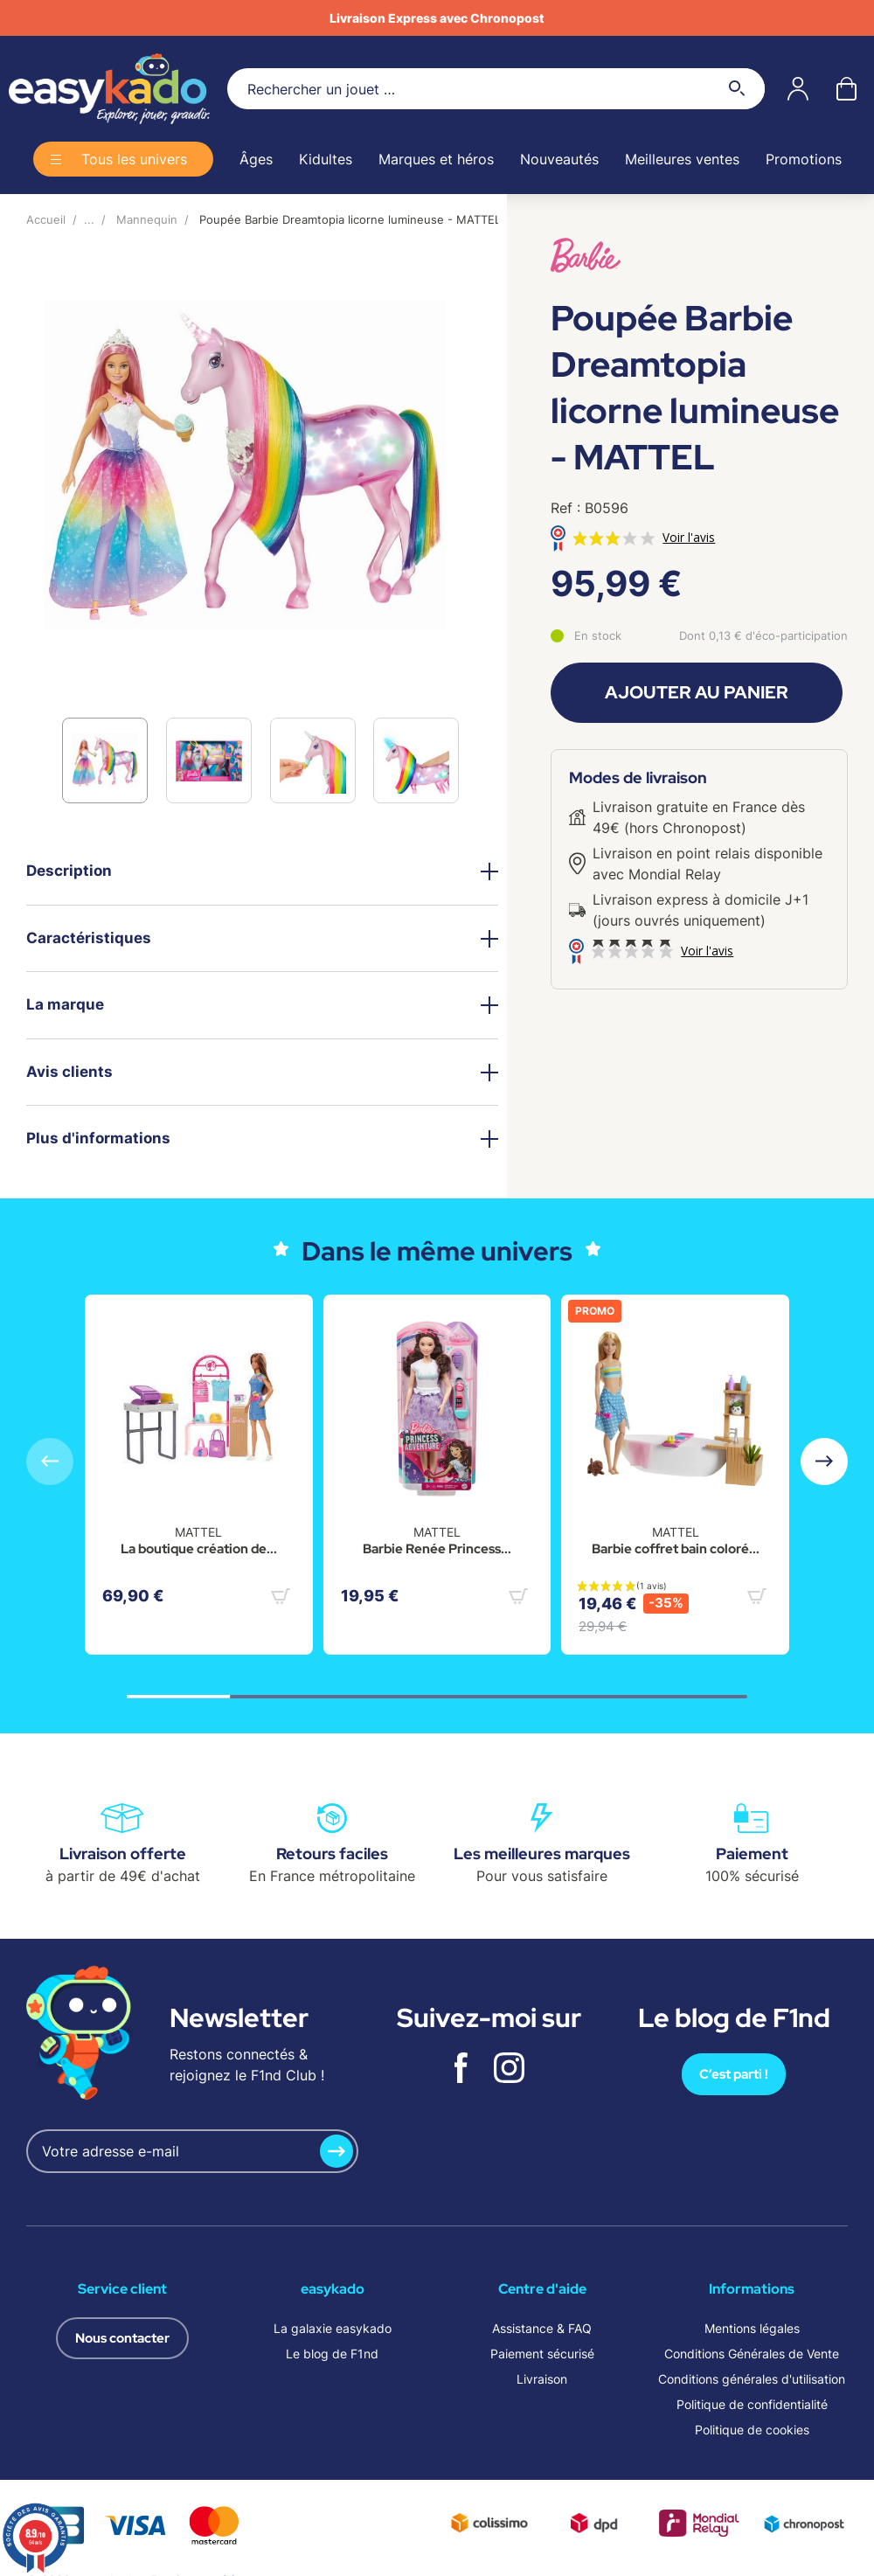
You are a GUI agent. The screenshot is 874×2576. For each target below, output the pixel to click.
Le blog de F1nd (332, 2353)
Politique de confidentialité (752, 2404)
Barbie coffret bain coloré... (676, 1549)
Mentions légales (752, 2328)
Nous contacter (122, 2338)
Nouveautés (559, 159)
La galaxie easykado (333, 2328)
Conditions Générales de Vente (751, 2353)
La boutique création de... (199, 1549)
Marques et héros (436, 159)
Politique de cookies (752, 2429)
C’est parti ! (733, 2074)
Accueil (46, 219)
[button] (824, 1461)
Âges (256, 159)
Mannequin (146, 219)
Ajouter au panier (696, 692)
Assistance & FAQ (542, 2328)
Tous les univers (134, 159)
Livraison (542, 2378)
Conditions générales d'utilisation (751, 2378)
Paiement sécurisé (542, 2353)
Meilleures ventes (682, 159)
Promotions (804, 159)
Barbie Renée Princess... (437, 1549)
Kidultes (325, 159)
